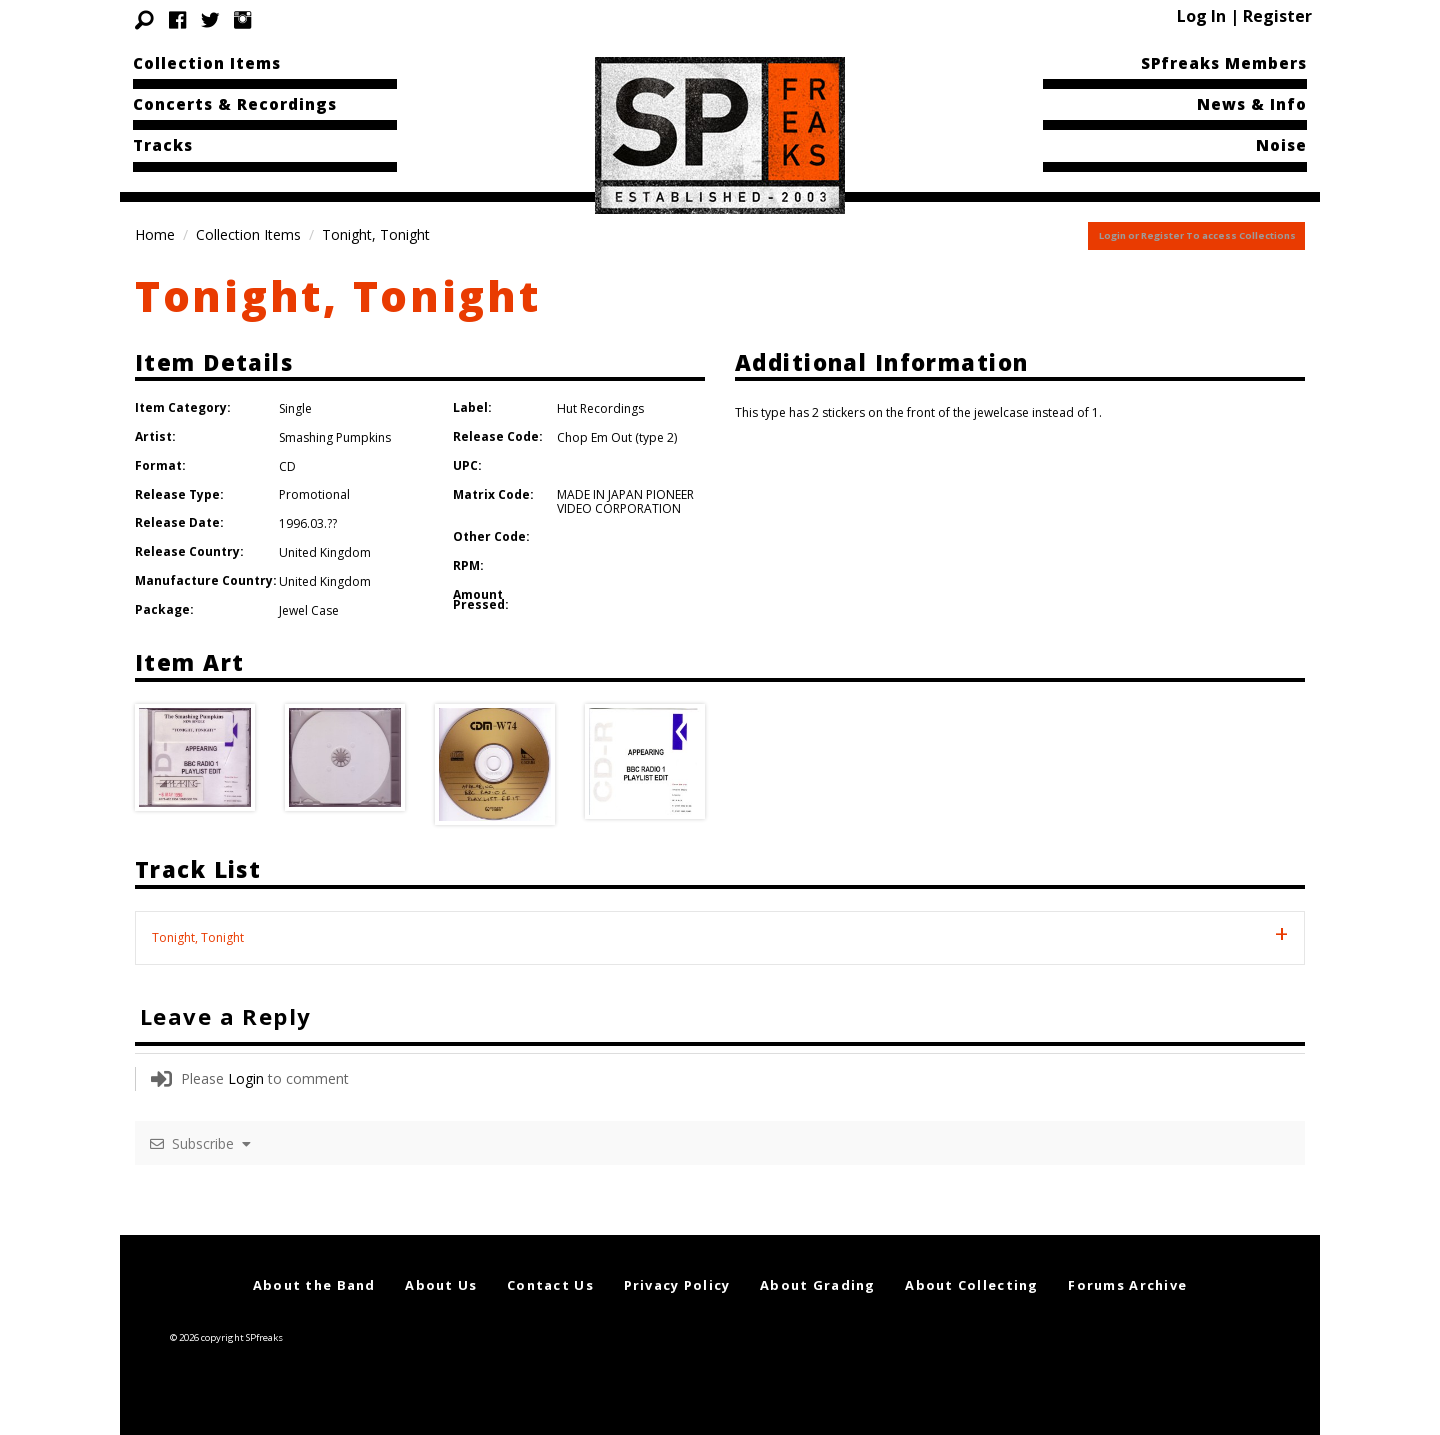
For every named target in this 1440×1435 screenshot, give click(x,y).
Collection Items (207, 63)
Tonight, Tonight (338, 295)
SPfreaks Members (1224, 63)
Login (246, 1078)
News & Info (1252, 104)
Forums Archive (1127, 1285)
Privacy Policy (677, 1285)
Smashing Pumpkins (335, 437)
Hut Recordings (600, 408)
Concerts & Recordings (235, 104)
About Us (441, 1285)
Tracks (163, 145)
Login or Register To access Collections (1197, 235)
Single (295, 408)
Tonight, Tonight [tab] (198, 937)
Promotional (314, 494)
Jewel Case (309, 610)
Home (155, 234)
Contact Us (550, 1285)
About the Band (314, 1285)
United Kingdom (325, 552)
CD (287, 466)
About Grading (818, 1285)
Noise (1281, 145)
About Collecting (971, 1285)
